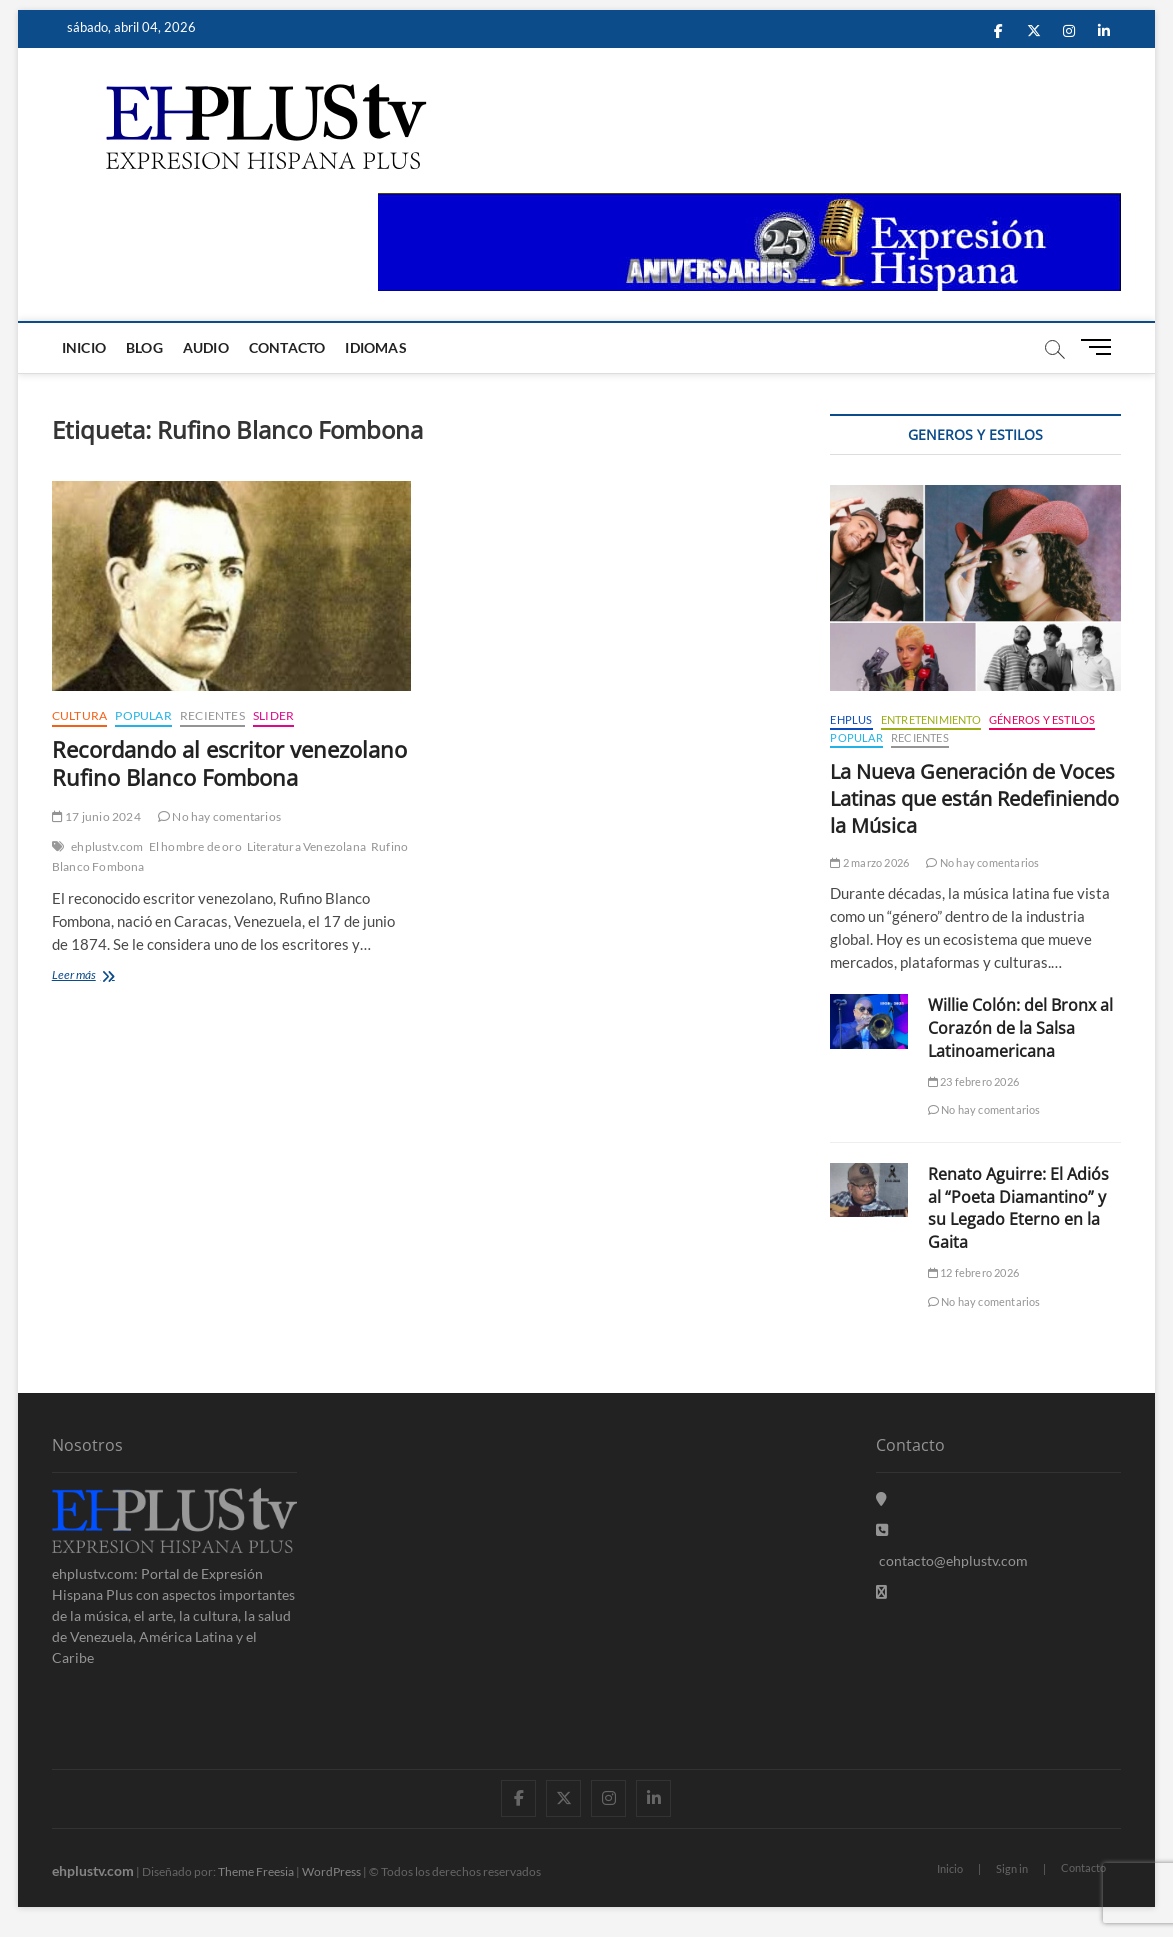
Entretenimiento (931, 719)
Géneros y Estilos (1042, 719)
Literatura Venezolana (306, 846)
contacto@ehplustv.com (952, 1560)
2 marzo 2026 (869, 862)
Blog (144, 347)
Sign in (1012, 1868)
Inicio (84, 347)
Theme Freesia (256, 1871)
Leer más (102, 976)
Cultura (79, 715)
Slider (273, 715)
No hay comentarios (219, 816)
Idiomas (375, 347)
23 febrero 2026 (973, 1081)
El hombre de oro (195, 846)
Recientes (212, 715)
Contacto (287, 347)
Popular (143, 715)
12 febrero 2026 (973, 1272)
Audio (206, 347)
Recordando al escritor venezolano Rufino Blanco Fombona (229, 763)
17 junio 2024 (96, 816)
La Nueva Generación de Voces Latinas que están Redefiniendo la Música (974, 798)
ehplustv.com (107, 846)
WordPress (331, 1871)
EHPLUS (851, 719)
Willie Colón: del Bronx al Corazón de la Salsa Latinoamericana (1020, 1028)
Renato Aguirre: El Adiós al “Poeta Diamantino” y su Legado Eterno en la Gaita (1018, 1208)
